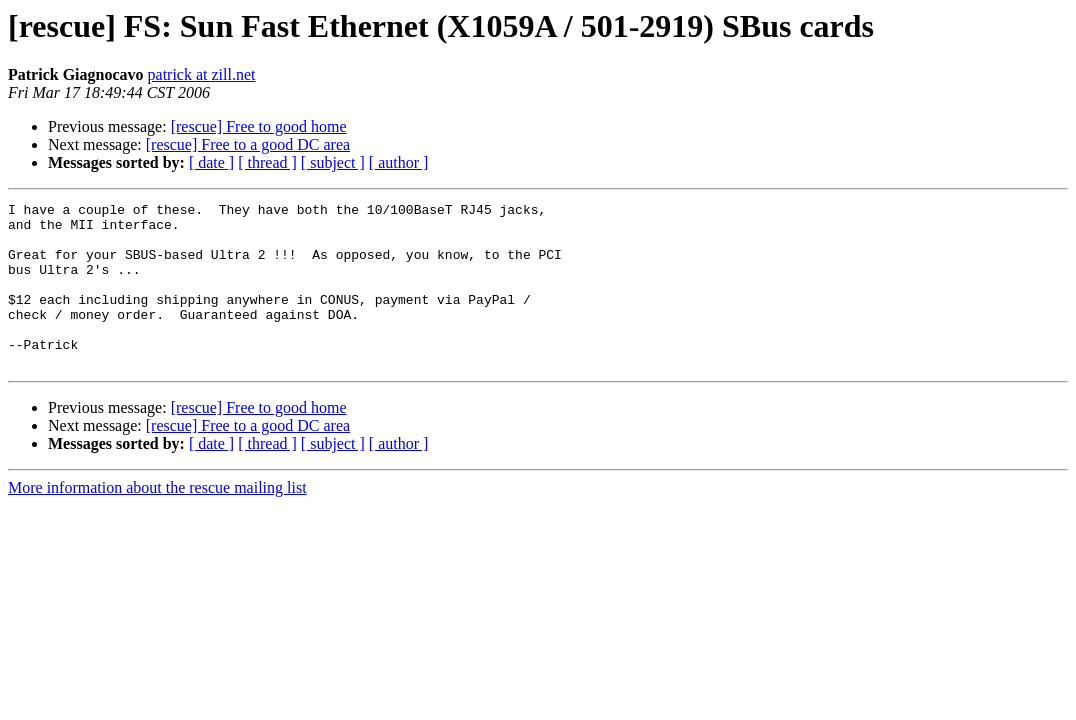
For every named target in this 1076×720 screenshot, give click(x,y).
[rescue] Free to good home (259, 126)
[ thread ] (267, 162)
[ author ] (399, 162)
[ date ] (211, 162)
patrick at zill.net (202, 74)
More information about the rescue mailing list (157, 520)
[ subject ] (333, 162)
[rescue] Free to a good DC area (248, 144)
